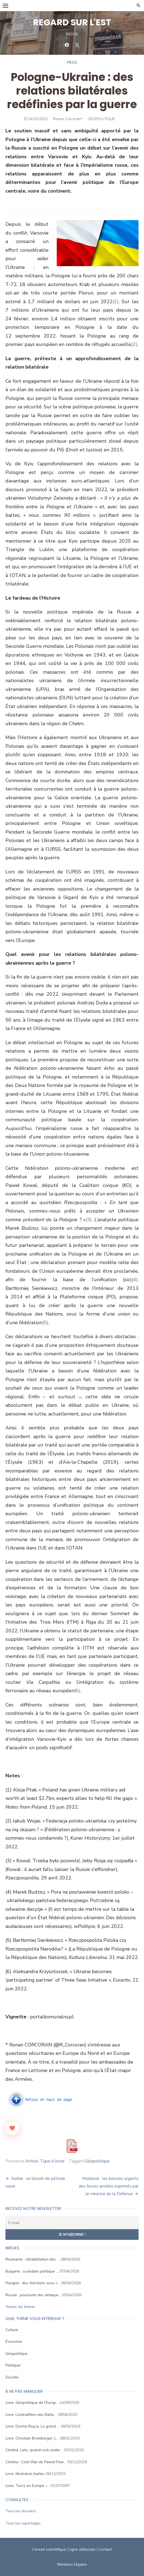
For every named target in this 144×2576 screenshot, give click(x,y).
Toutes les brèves (20, 2306)
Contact (105, 2549)
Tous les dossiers (20, 2511)
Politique (12, 2365)
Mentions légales (72, 2564)
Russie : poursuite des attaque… (33, 2295)
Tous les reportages (23, 2523)
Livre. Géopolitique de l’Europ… (31, 2402)
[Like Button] (12, 2128)
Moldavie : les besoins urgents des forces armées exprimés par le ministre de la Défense (109, 2186)
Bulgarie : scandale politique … (31, 2271)
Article (31, 2161)
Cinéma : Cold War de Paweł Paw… (35, 2462)
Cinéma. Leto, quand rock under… (34, 2450)
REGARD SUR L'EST (72, 22)
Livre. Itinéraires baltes (25, 2473)
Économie (13, 2341)
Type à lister (52, 2161)
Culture (11, 2329)
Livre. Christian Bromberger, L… (32, 2438)
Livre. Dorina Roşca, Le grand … (32, 2426)
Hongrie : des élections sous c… (32, 2283)
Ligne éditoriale (82, 2549)
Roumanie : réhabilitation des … (32, 2259)
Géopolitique (97, 2161)
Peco (72, 62)
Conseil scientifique (49, 2549)
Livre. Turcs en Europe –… (27, 2485)
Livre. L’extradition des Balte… (30, 2414)
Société (12, 2377)
